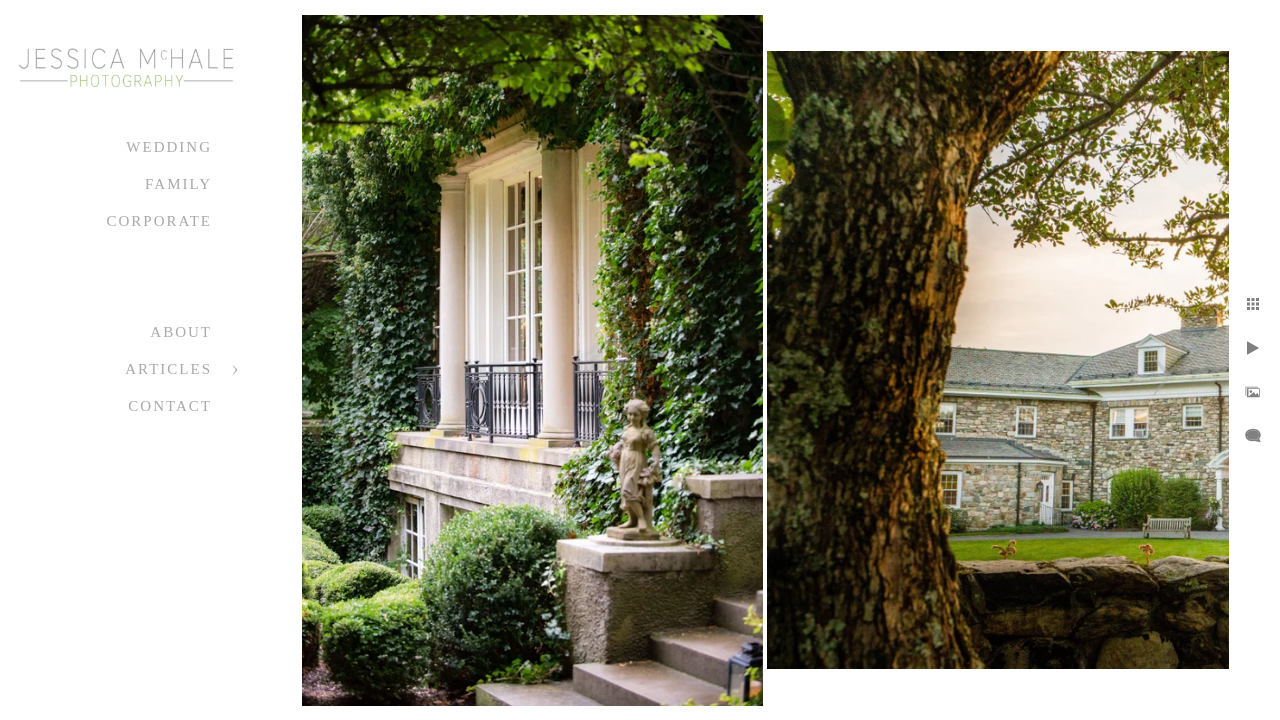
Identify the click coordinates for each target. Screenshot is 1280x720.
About (181, 332)
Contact (170, 406)
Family (178, 184)
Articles (168, 369)
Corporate (159, 221)
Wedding (169, 147)
